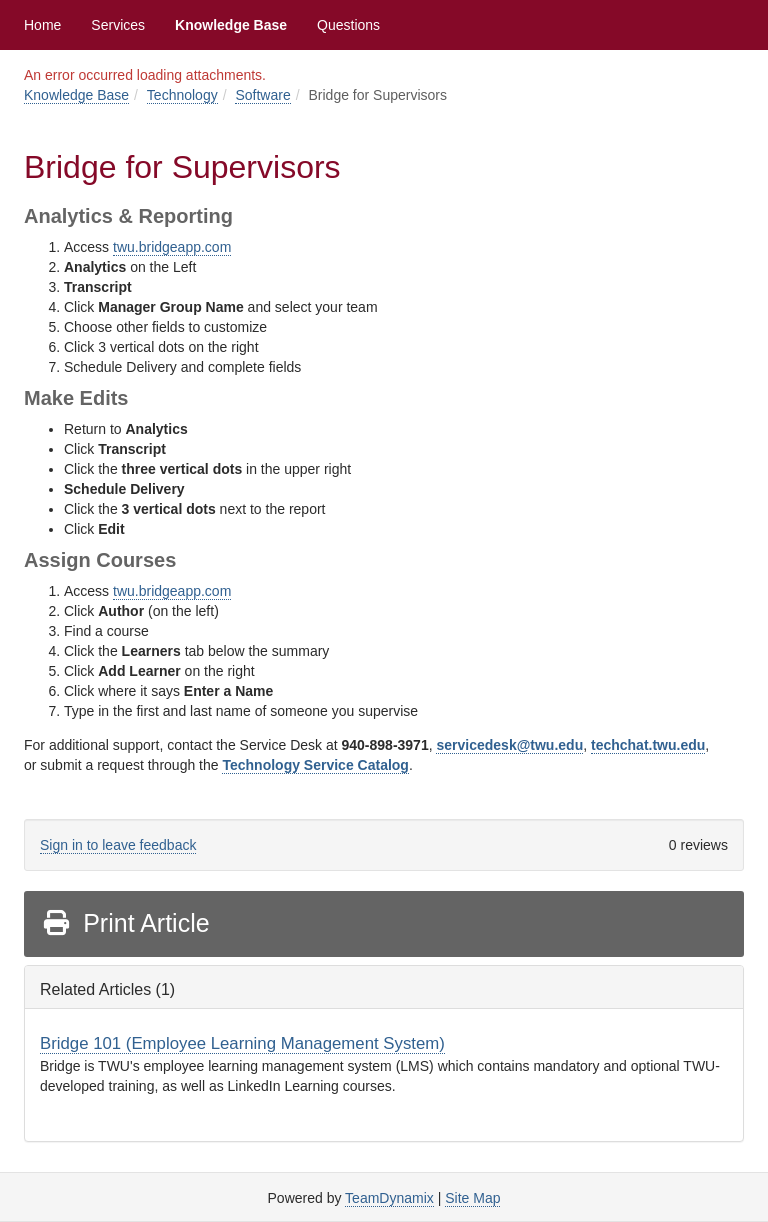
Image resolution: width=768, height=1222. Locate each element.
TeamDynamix (389, 1198)
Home (42, 25)
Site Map (472, 1198)
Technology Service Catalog (315, 765)
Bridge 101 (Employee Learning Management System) (242, 1043)
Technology (182, 95)
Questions (348, 25)
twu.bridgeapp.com (172, 247)
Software (262, 95)
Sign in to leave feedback (118, 845)
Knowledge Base (231, 25)
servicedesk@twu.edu (509, 745)
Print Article (125, 923)
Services (118, 25)
